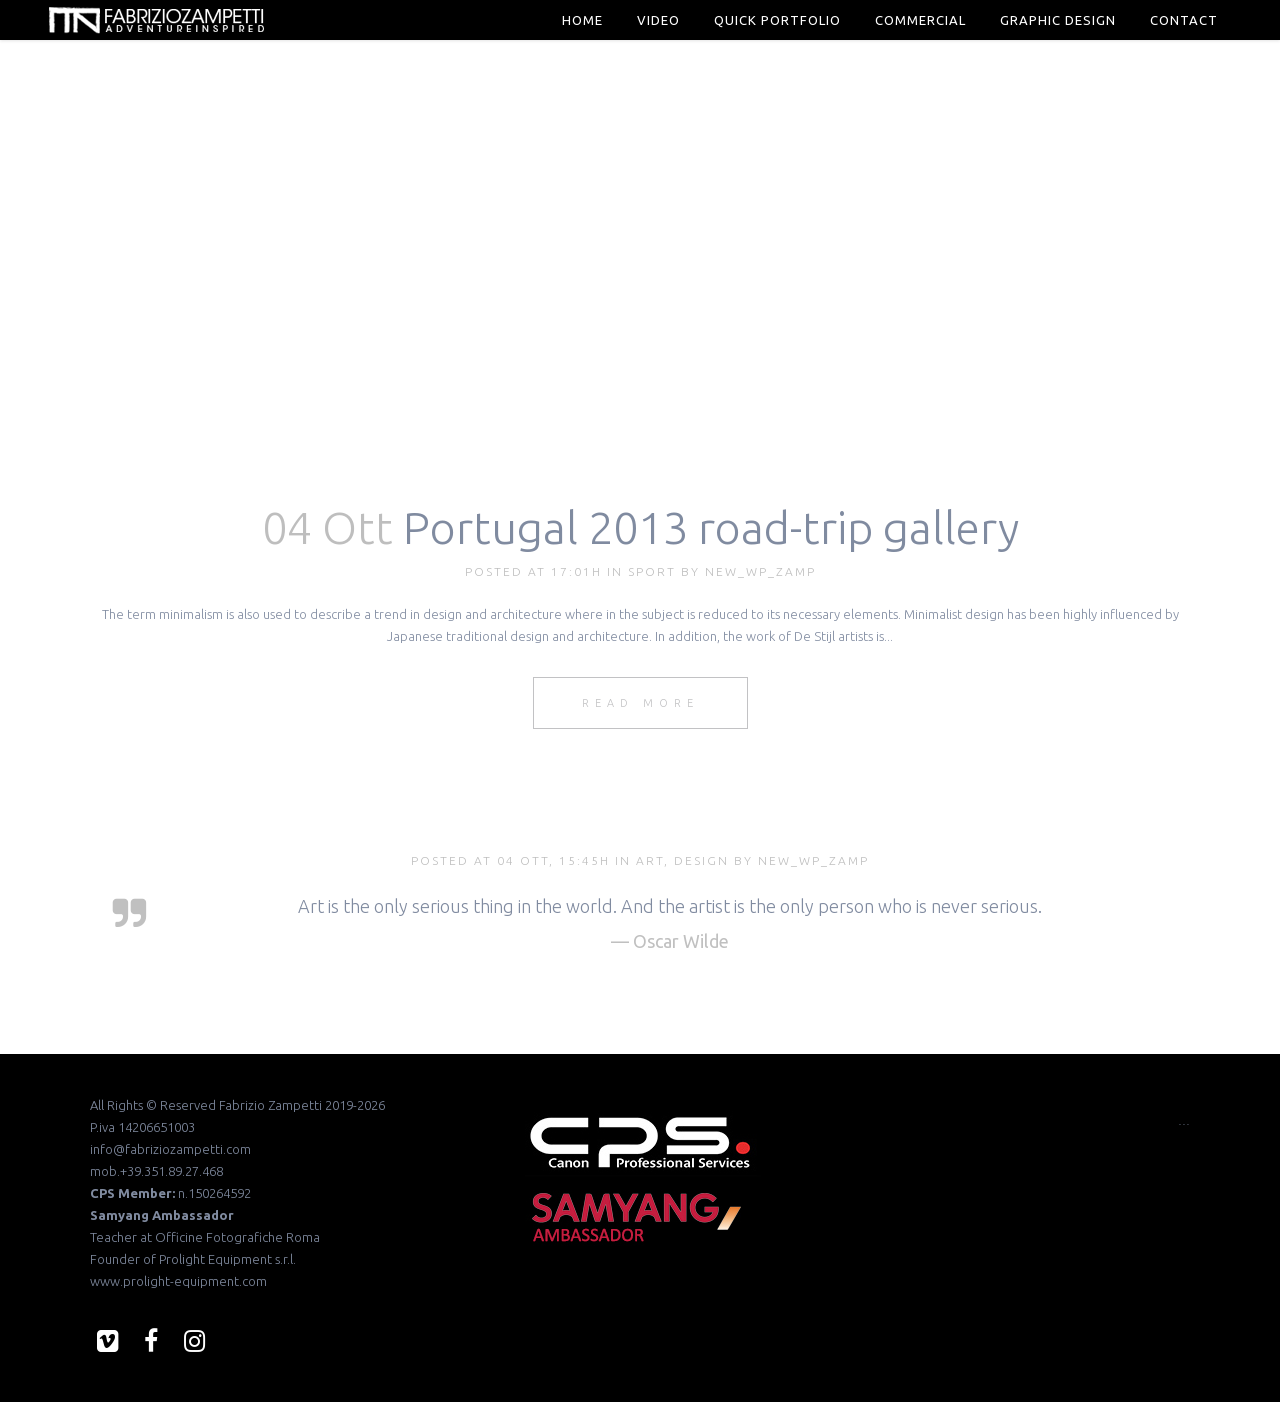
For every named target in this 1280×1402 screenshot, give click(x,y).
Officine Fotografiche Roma (237, 1237)
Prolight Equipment (215, 1259)
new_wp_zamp (760, 571)
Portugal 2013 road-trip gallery (711, 527)
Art (650, 860)
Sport (652, 571)
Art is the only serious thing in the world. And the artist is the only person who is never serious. (670, 906)
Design (701, 860)
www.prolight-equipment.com (178, 1281)
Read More (640, 703)
